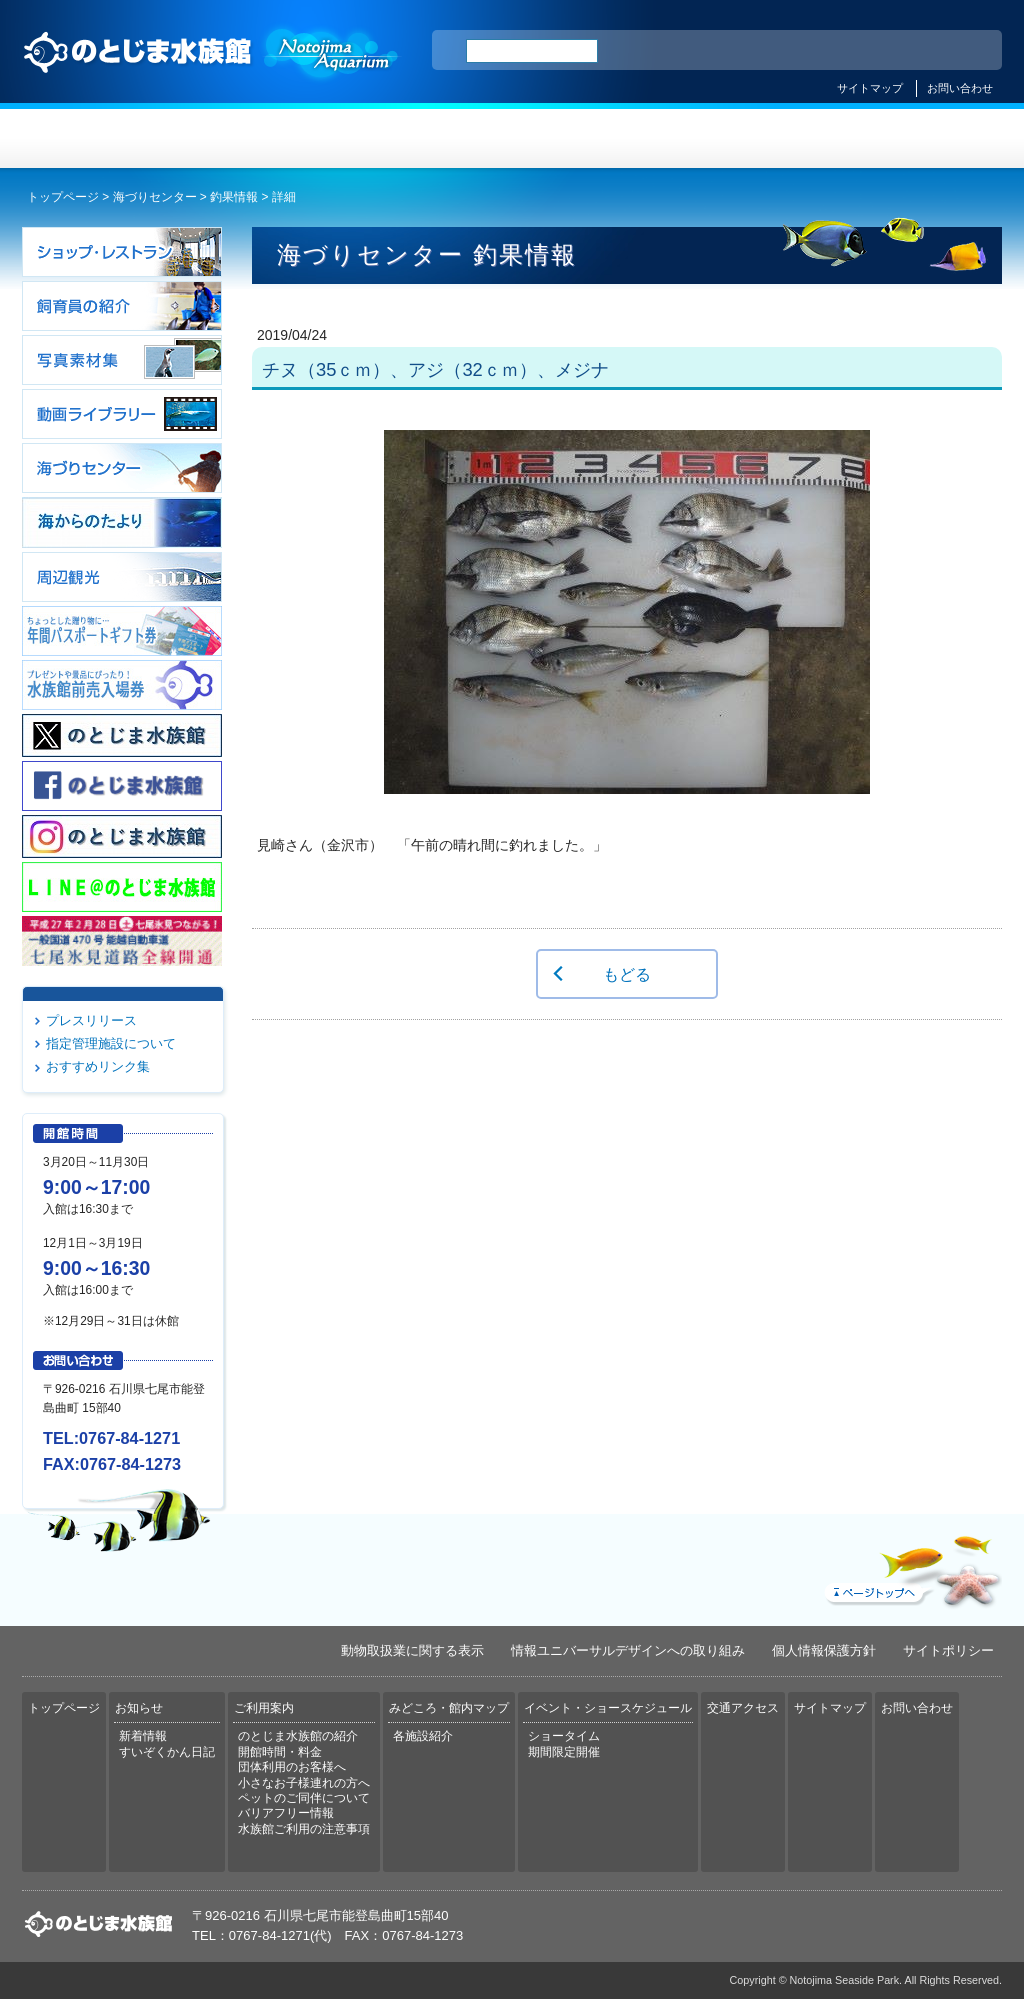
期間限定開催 (564, 1752)
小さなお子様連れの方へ (304, 1783)
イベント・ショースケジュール (756, 138)
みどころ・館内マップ (593, 138)
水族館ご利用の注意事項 (304, 1829)
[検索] (532, 51)
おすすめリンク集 (98, 1066)
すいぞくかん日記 (167, 1752)
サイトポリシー (948, 1650)
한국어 (964, 51)
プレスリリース (91, 1020)
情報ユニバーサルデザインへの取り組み (628, 1650)
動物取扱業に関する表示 (412, 1650)
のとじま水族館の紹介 (298, 1736)
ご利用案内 (430, 138)
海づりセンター (155, 197)
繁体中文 (917, 51)
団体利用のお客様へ (292, 1767)
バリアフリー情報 (286, 1813)
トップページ (104, 138)
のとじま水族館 (212, 71)
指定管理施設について (111, 1043)
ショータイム (564, 1736)
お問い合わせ (960, 88)
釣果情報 (234, 197)
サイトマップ (870, 88)
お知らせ (267, 138)
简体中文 (865, 51)
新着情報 (143, 1736)
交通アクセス (920, 138)
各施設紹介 (423, 1736)
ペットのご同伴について (304, 1798)
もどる (627, 974)
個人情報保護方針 (824, 1650)
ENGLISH (812, 51)
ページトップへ (911, 1567)
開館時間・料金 (280, 1752)
